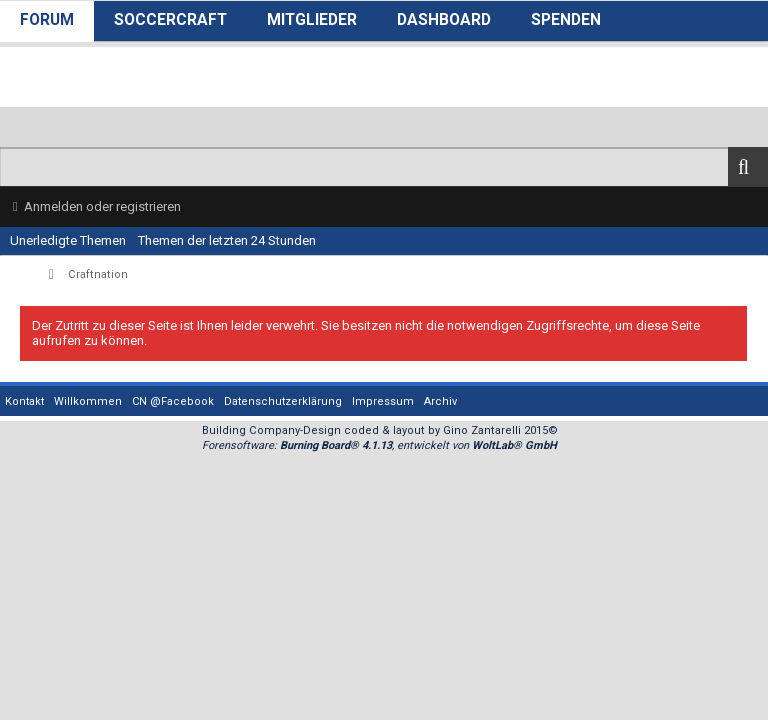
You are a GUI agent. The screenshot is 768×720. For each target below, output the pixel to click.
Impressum (383, 401)
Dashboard (444, 20)
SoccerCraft (170, 20)
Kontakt (24, 401)
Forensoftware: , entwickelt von (379, 445)
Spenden (566, 20)
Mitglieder (312, 20)
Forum (47, 20)
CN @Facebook (173, 401)
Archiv (440, 401)
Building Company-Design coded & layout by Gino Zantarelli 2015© (380, 430)
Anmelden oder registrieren (102, 206)
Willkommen (88, 401)
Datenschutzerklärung (283, 401)
